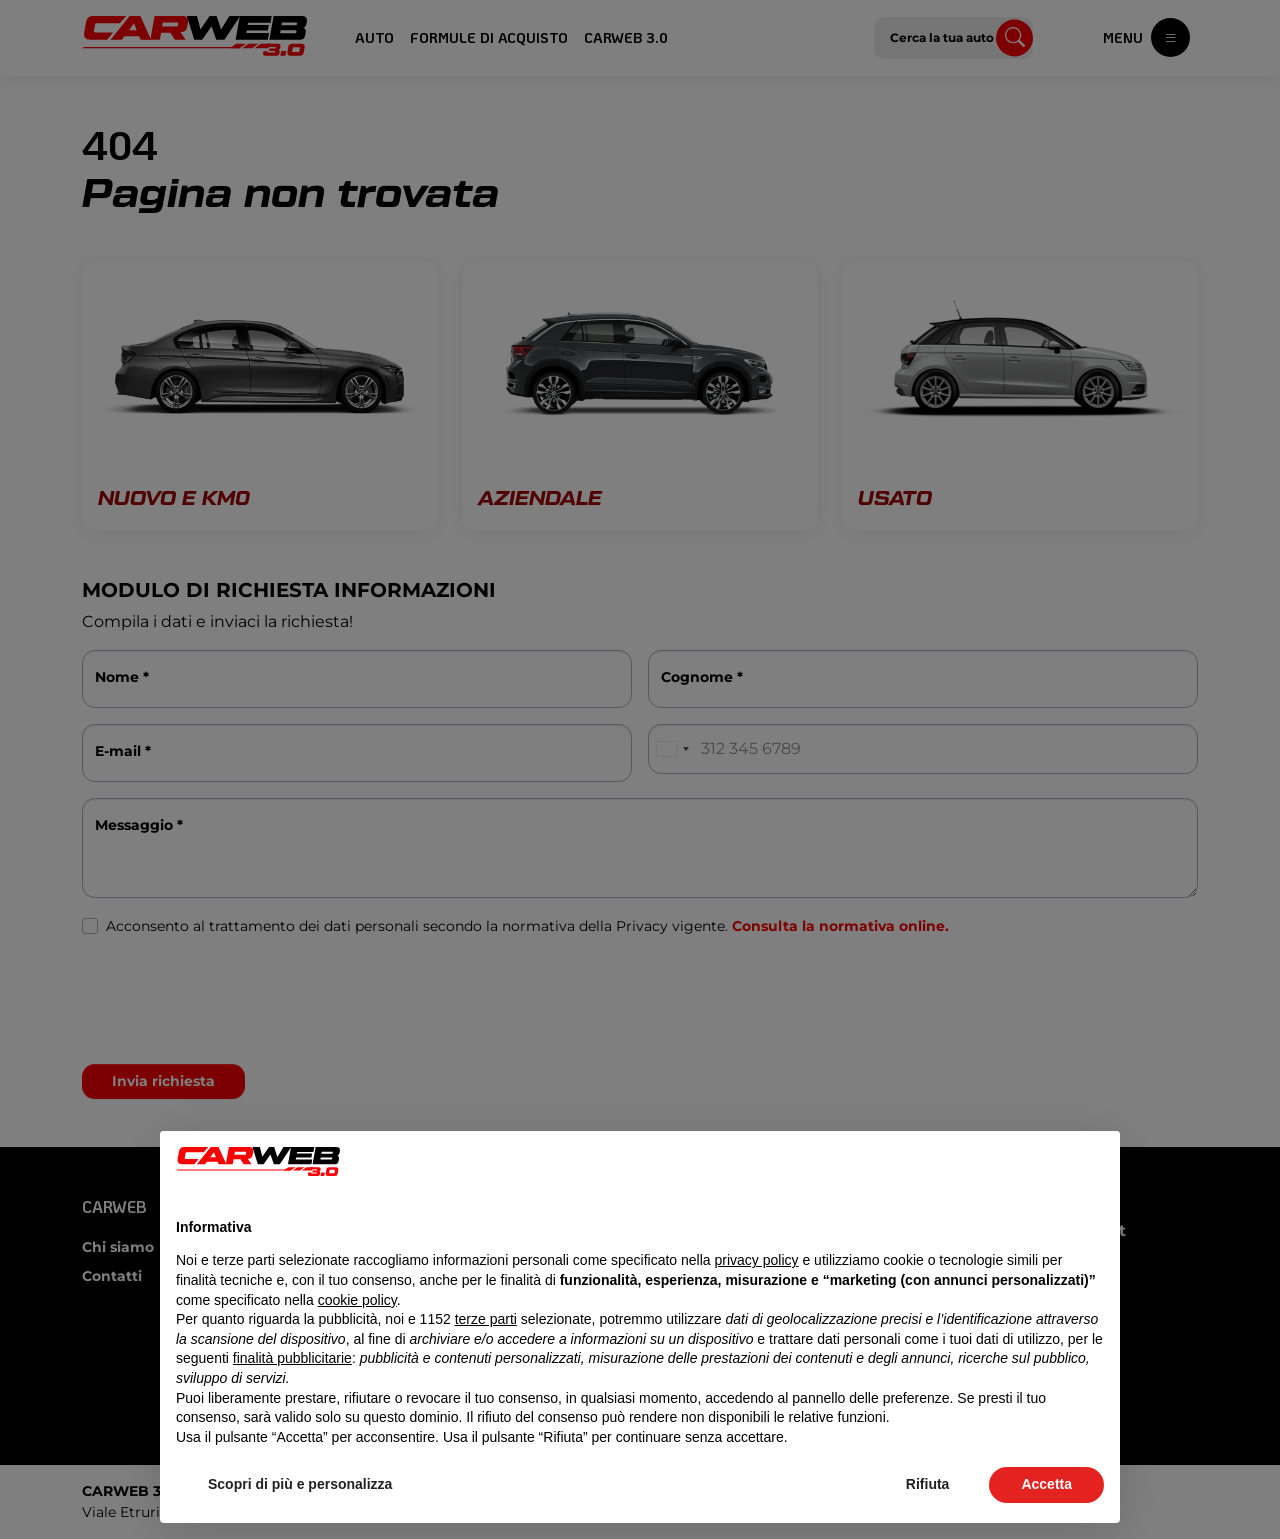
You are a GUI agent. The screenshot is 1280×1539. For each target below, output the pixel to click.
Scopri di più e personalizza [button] (300, 1484)
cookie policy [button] (357, 1300)
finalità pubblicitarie (292, 1358)
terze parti (486, 1319)
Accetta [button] (1046, 1484)
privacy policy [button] (757, 1260)
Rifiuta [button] (928, 1484)
